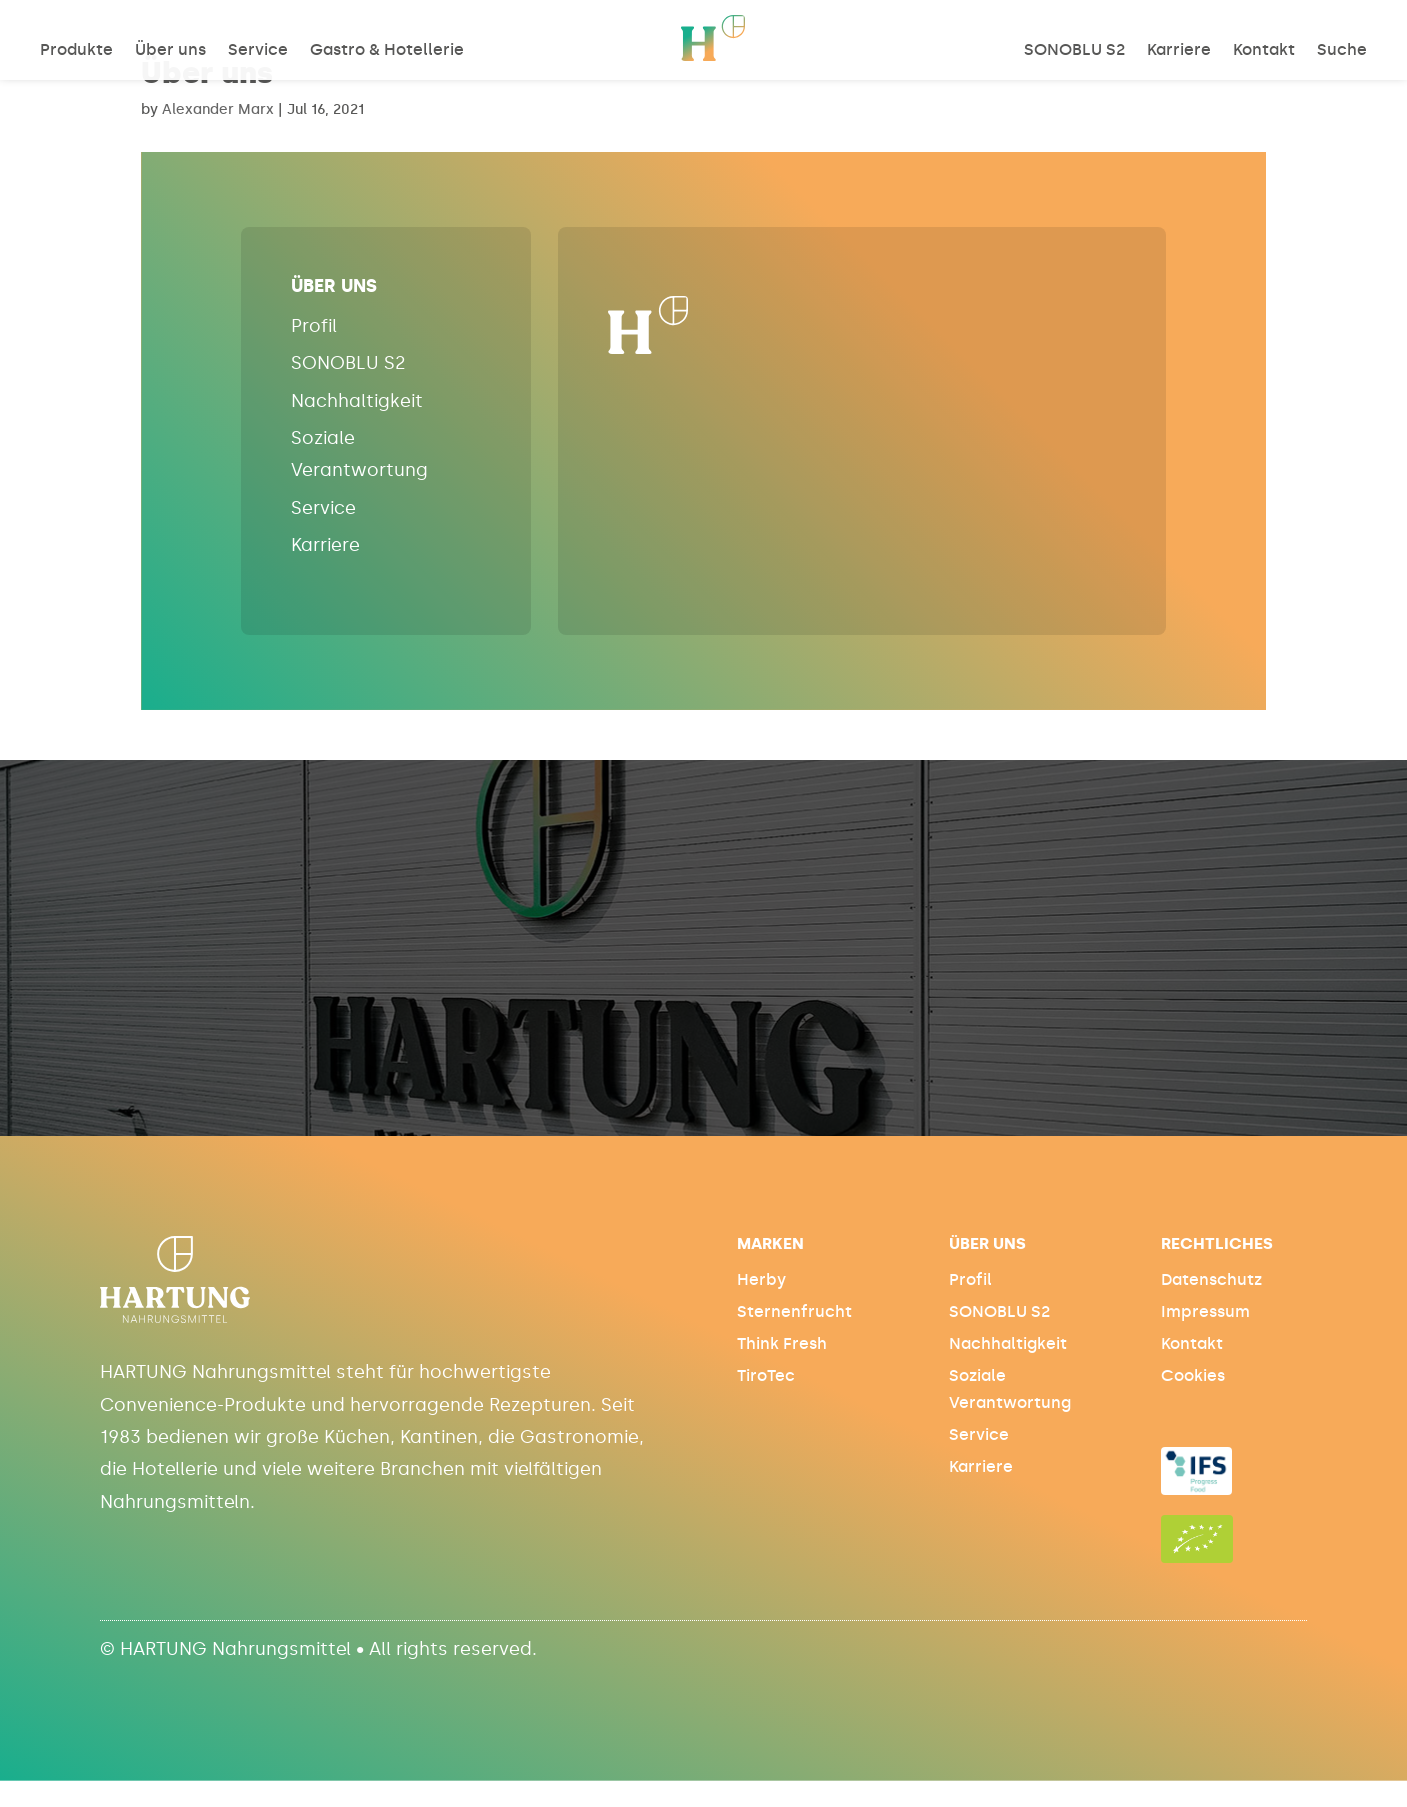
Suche (1342, 51)
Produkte (76, 51)
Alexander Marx (218, 109)
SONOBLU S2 (1074, 51)
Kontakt (1264, 51)
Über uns (170, 51)
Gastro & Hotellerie (387, 51)
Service (258, 51)
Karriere (1179, 51)
